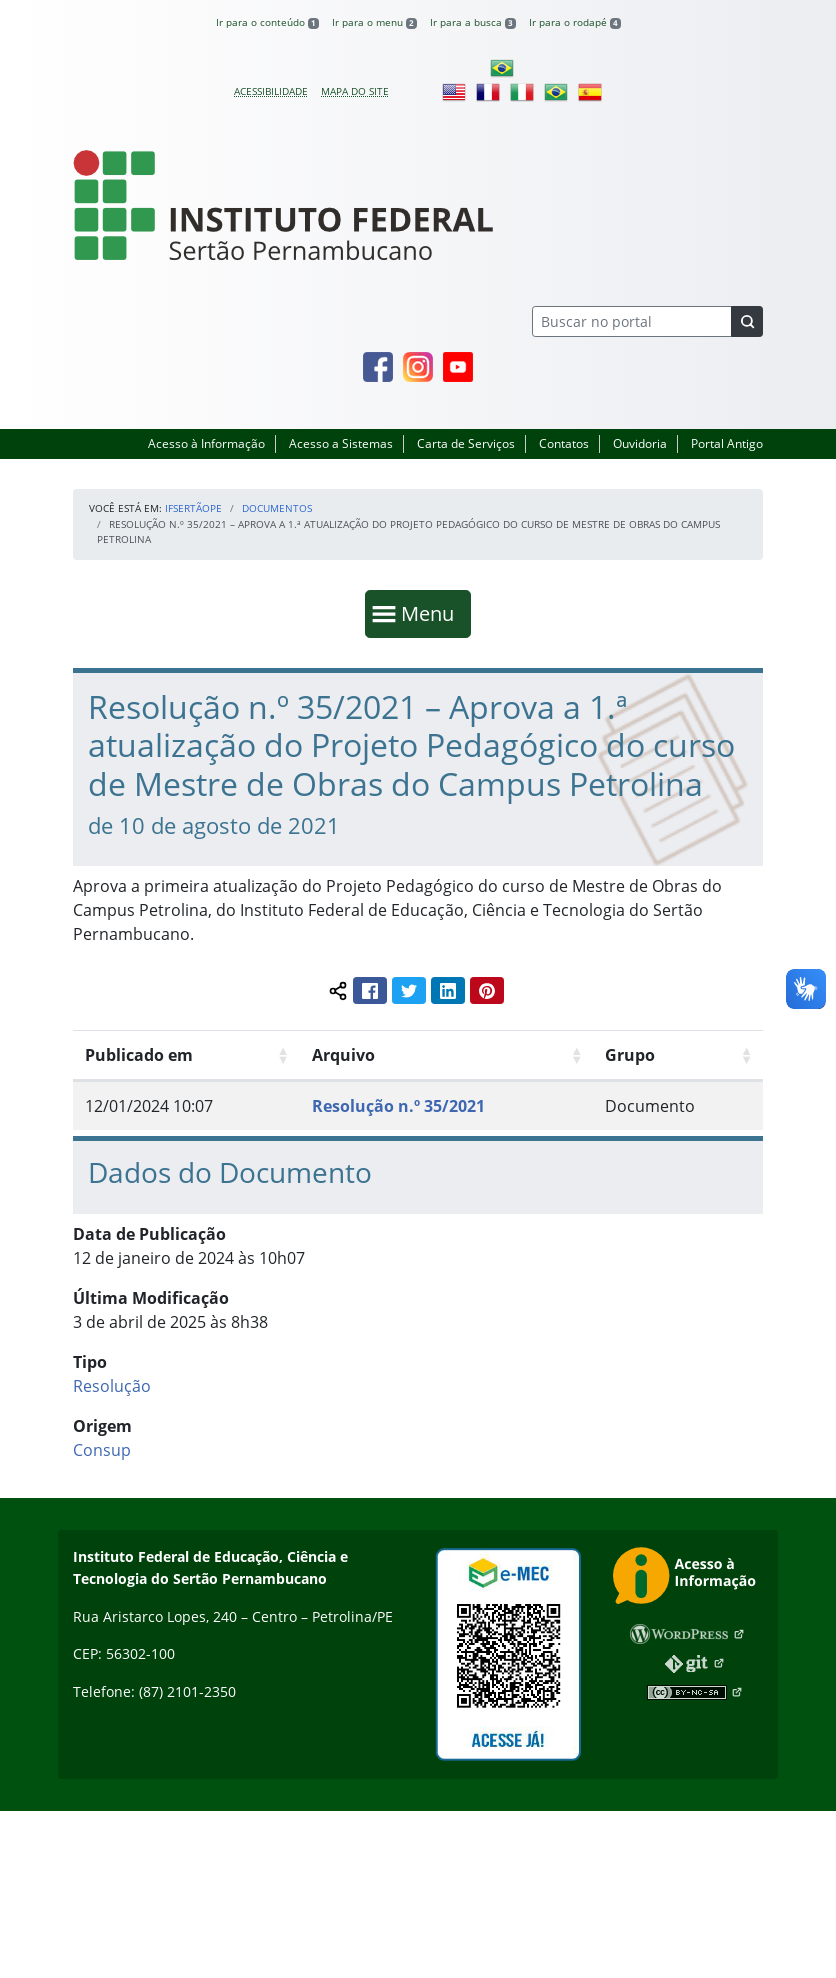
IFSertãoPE (193, 508)
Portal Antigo (727, 443)
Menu (432, 612)
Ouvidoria (640, 443)
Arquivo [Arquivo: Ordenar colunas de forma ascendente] (343, 1055)
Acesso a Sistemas (341, 443)
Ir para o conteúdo (267, 22)
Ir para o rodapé (575, 22)
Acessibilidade (271, 91)
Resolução (112, 1386)
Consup (102, 1450)
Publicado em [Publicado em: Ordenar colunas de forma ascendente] (139, 1055)
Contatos (564, 443)
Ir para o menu (374, 22)
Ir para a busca (473, 22)
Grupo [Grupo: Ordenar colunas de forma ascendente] (630, 1055)
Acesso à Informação (206, 443)
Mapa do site (355, 91)
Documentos (277, 508)
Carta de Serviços (466, 443)
